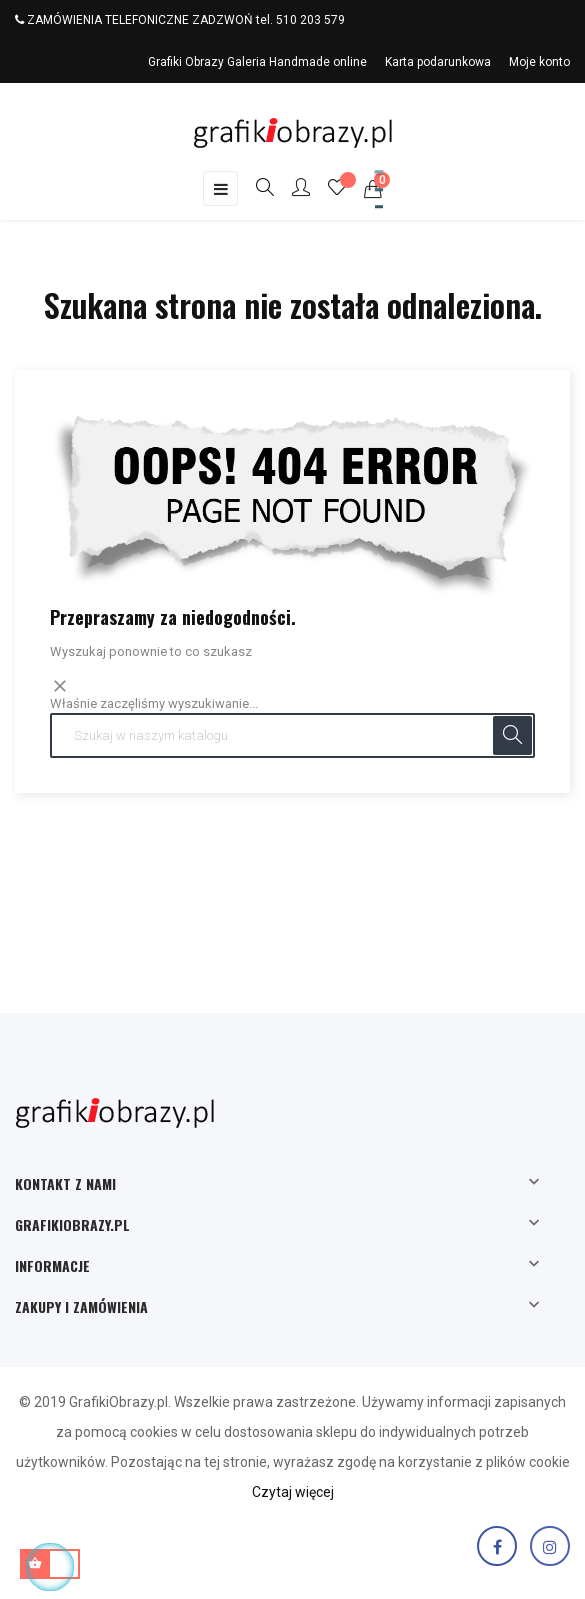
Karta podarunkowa (438, 62)
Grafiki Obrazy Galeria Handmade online (257, 62)
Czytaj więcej (293, 1492)
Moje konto (539, 62)
